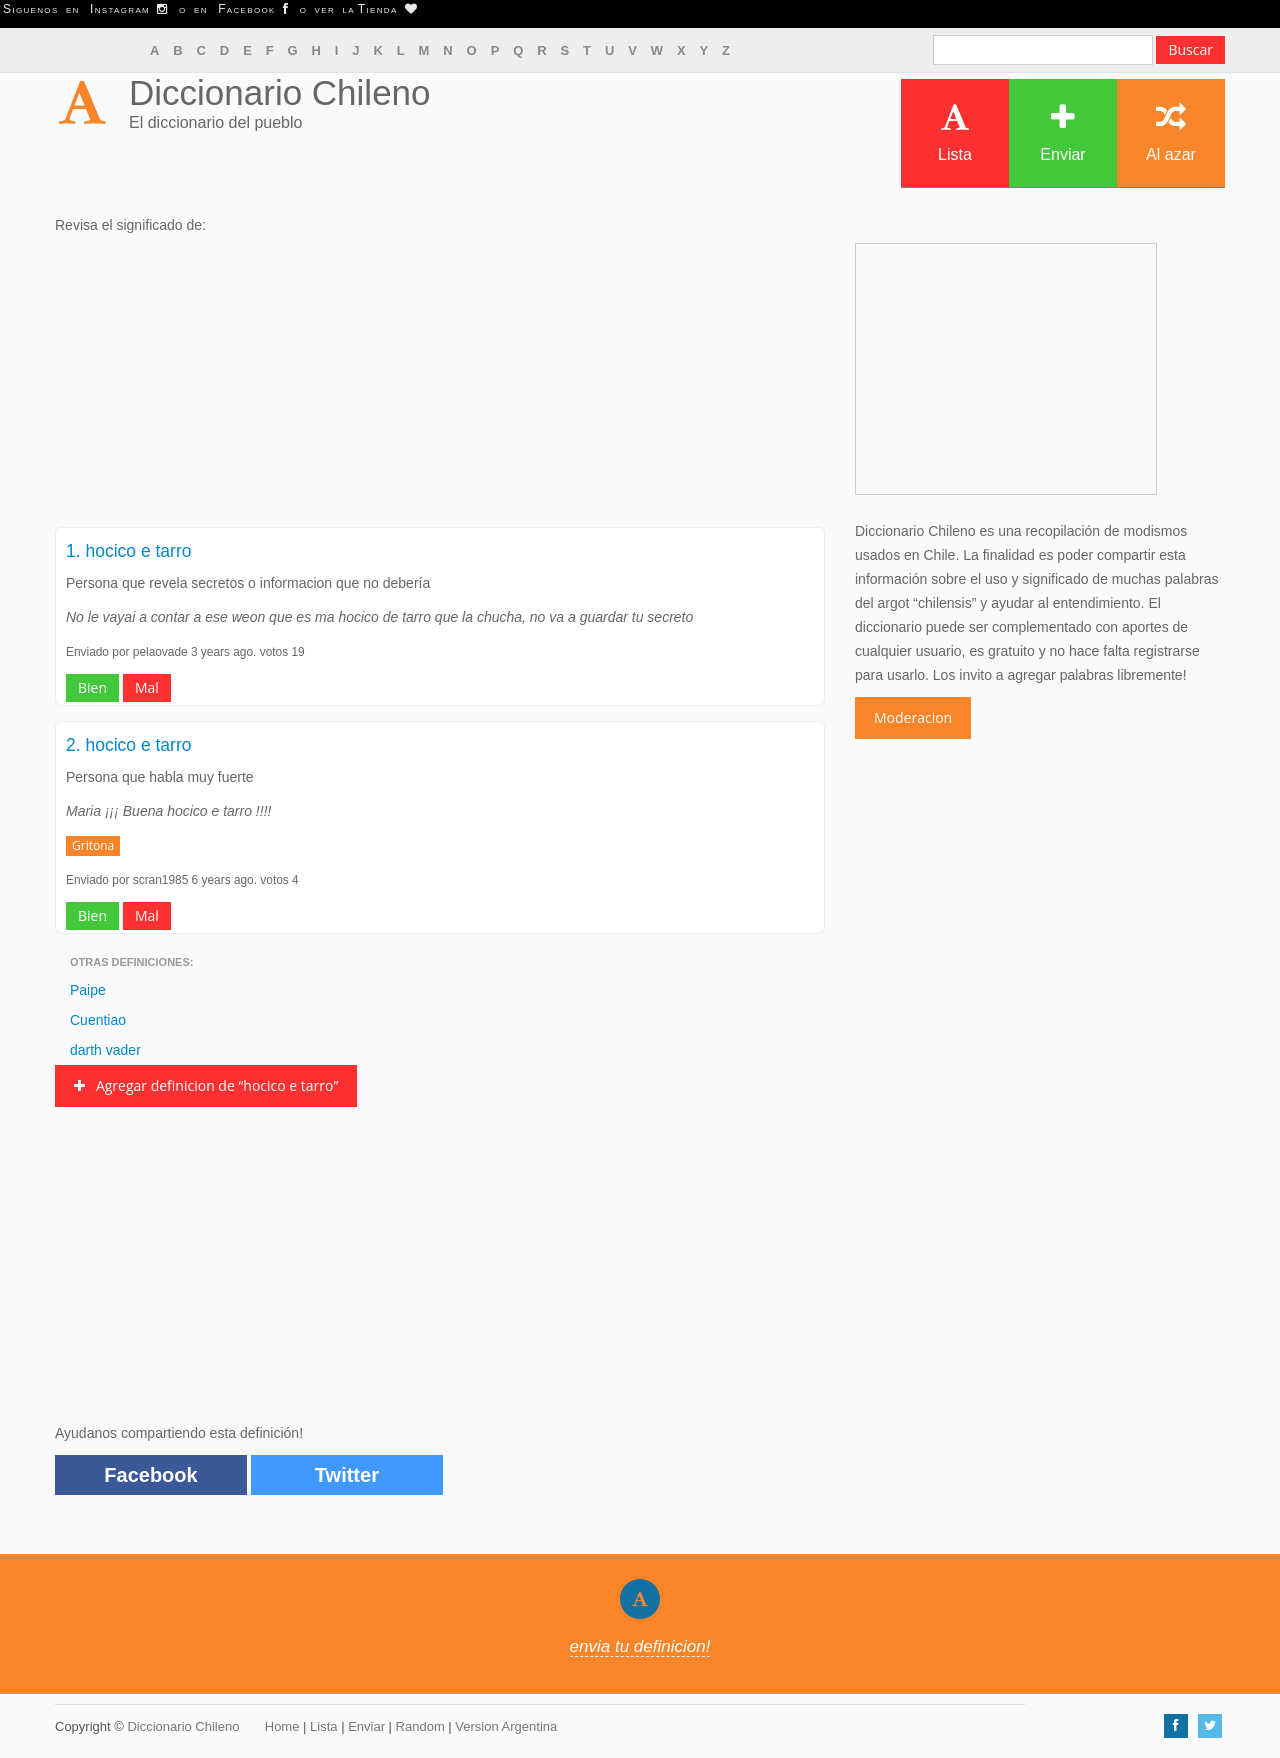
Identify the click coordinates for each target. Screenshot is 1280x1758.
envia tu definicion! (640, 1646)
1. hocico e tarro (128, 551)
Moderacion (913, 717)
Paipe (88, 990)
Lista (955, 132)
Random (420, 1726)
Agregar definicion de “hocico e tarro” (206, 1085)
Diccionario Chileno (280, 92)
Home (282, 1726)
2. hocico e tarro (128, 745)
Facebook (150, 1475)
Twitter (347, 1475)
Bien (92, 687)
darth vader (105, 1050)
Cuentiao (98, 1020)
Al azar (1171, 132)
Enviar (1062, 132)
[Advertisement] (440, 387)
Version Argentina (506, 1726)
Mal (147, 687)
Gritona (93, 845)
